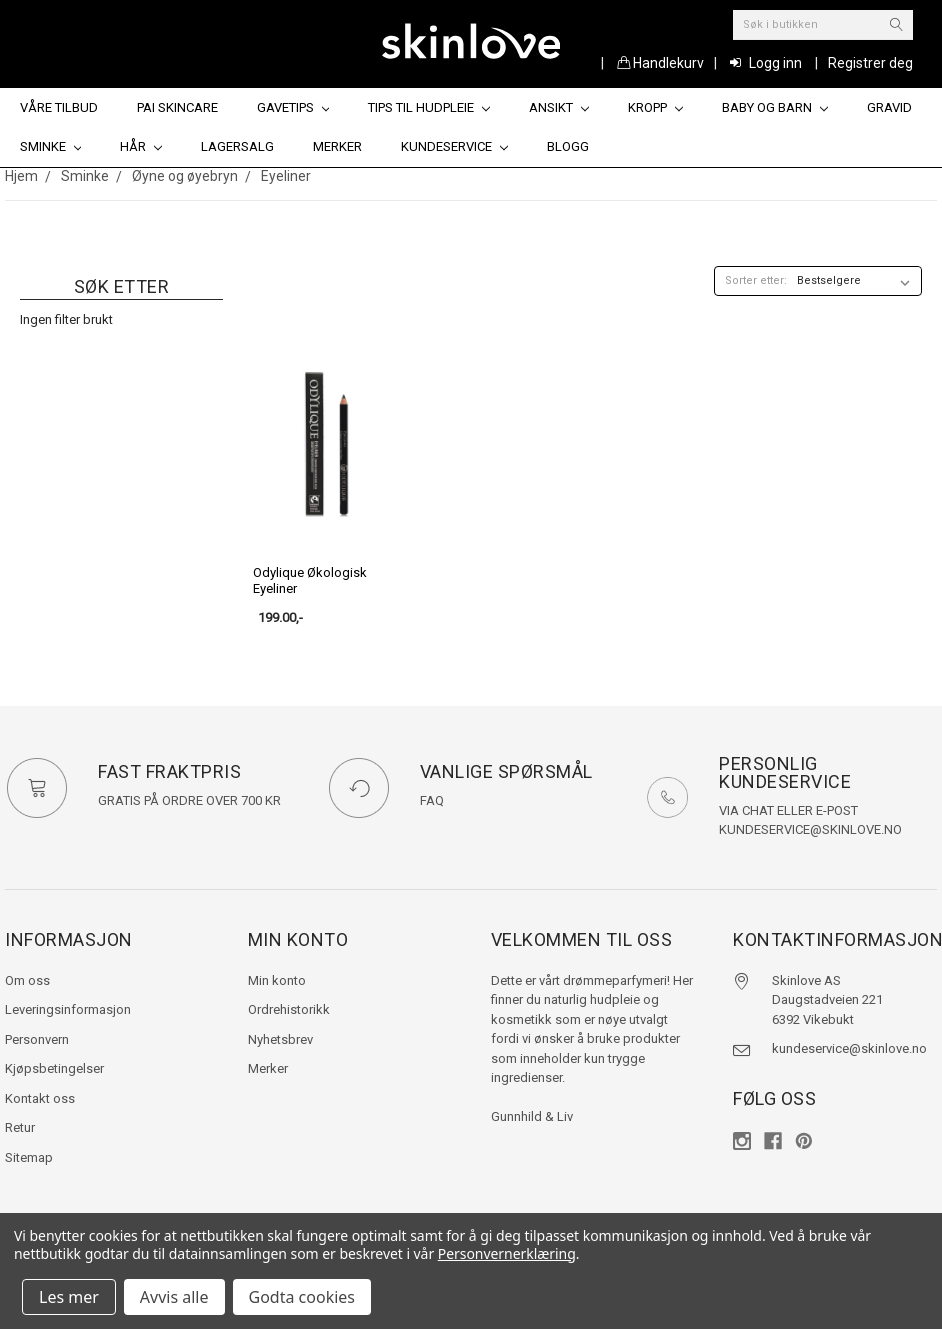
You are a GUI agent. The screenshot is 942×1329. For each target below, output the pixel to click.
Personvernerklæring (507, 1253)
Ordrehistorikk (289, 1009)
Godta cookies (302, 1297)
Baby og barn (775, 107)
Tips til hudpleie (429, 107)
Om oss (27, 980)
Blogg (568, 146)
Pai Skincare (177, 107)
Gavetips (293, 107)
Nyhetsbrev (280, 1039)
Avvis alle (174, 1297)
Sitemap (29, 1157)
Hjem (21, 176)
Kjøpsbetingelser (54, 1068)
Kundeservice (454, 146)
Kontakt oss (40, 1098)
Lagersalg (237, 146)
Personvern (37, 1039)
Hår (141, 146)
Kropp (655, 107)
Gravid (889, 107)
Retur (20, 1127)
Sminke (51, 146)
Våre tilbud (59, 107)
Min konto (277, 980)
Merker (337, 146)
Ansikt (559, 107)
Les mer (69, 1297)
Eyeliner (286, 176)
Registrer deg (870, 63)
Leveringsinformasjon (68, 1009)
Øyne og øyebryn (185, 176)
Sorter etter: (756, 280)
